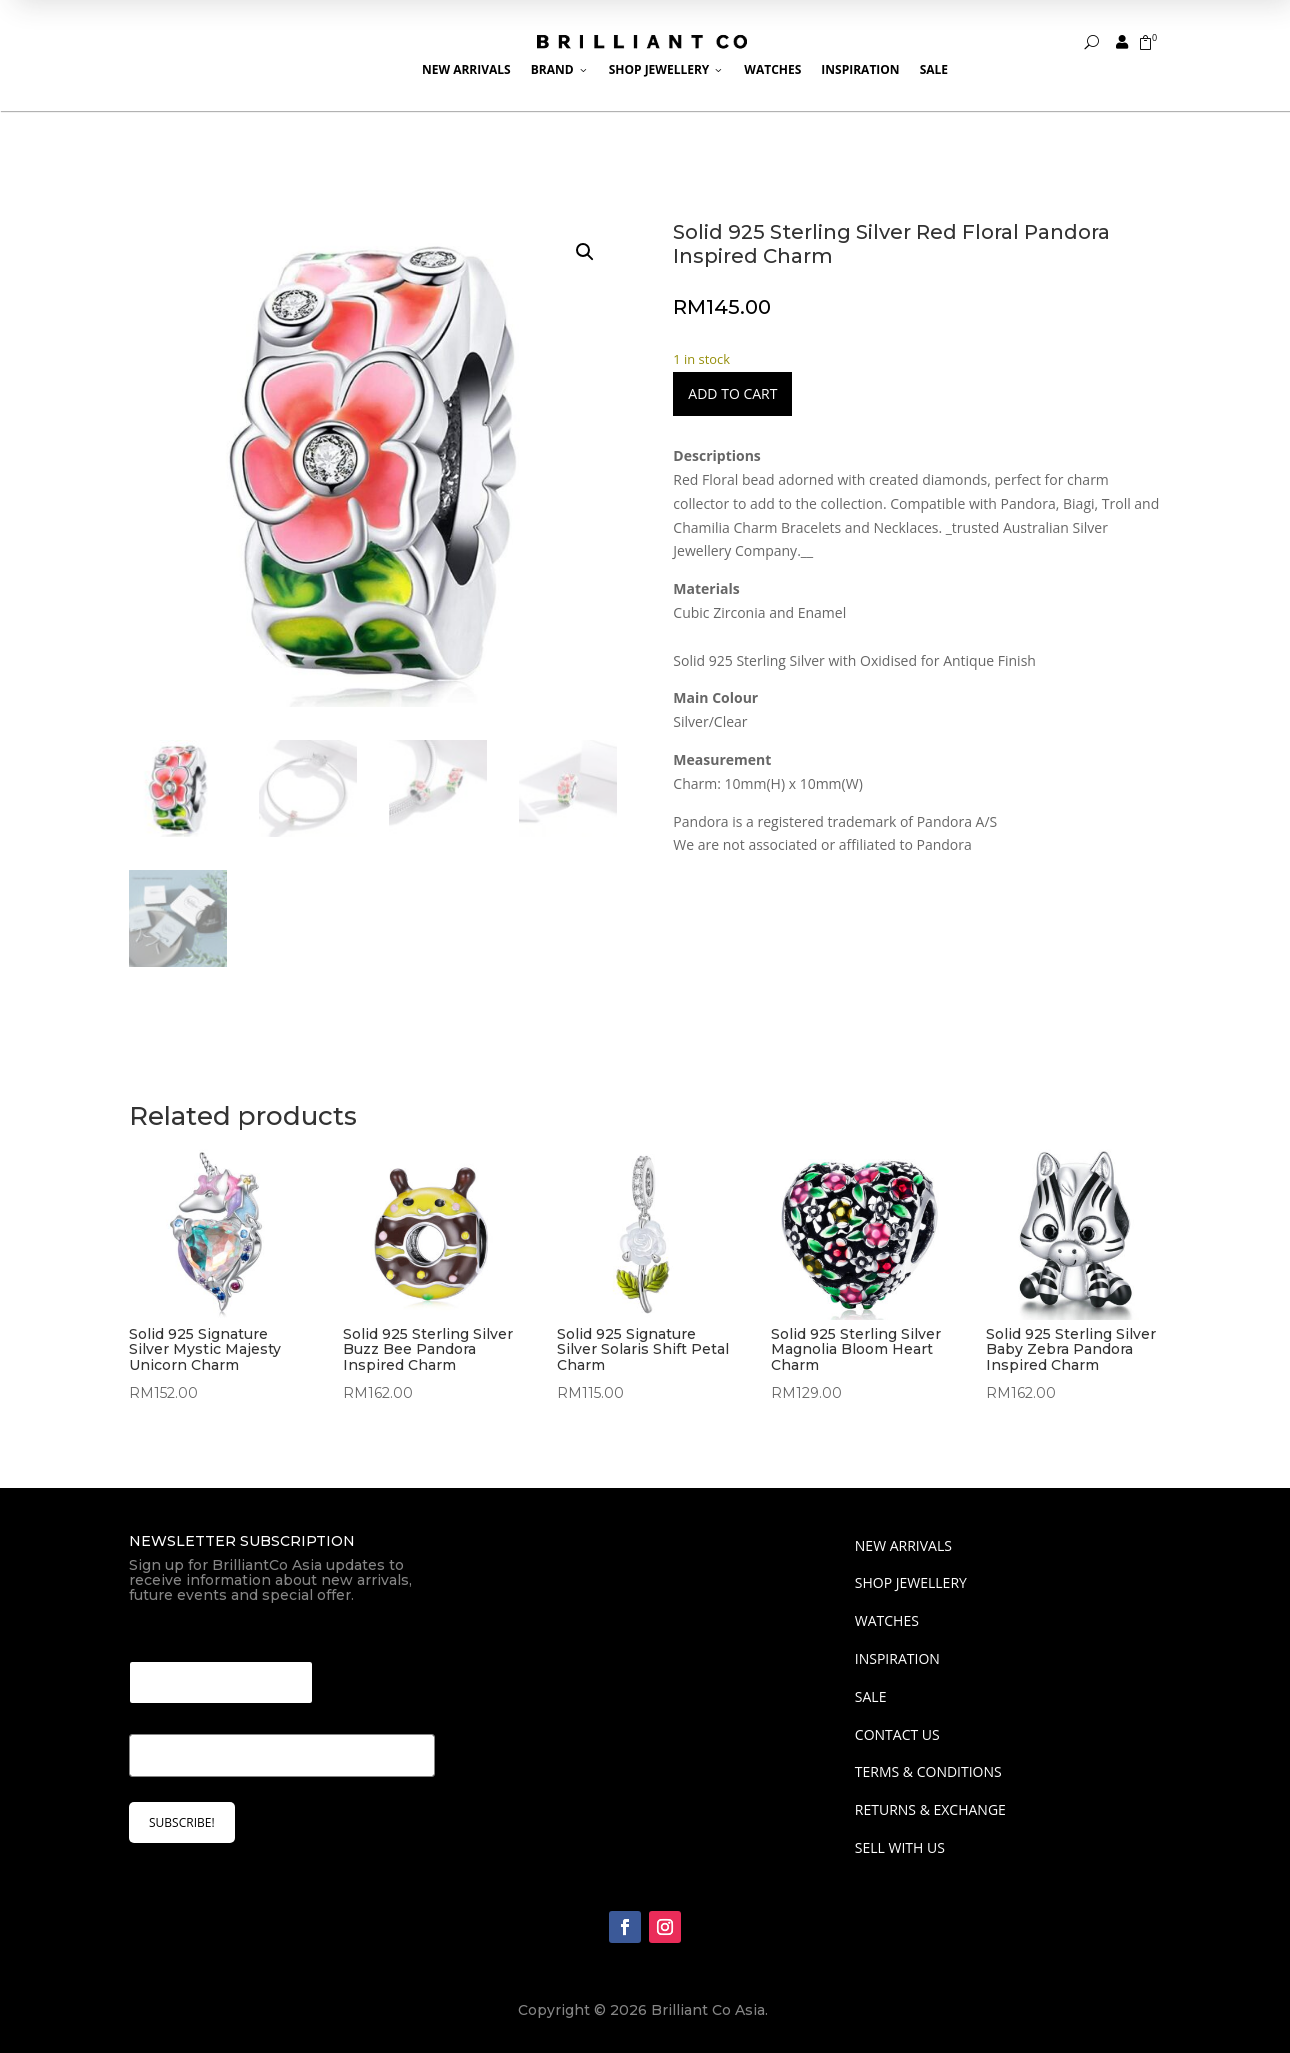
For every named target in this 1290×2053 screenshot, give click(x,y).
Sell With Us (900, 1847)
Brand (560, 69)
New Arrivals (466, 69)
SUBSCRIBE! (182, 1822)
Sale (934, 69)
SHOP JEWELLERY (911, 1582)
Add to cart (732, 393)
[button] (585, 252)
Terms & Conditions (928, 1771)
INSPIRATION (897, 1658)
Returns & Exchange (930, 1809)
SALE (871, 1696)
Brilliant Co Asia (708, 2010)
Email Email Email (199, 1636)
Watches (772, 69)
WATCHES (887, 1620)
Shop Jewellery (667, 69)
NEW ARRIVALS (903, 1545)
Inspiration (860, 69)
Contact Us (897, 1734)
